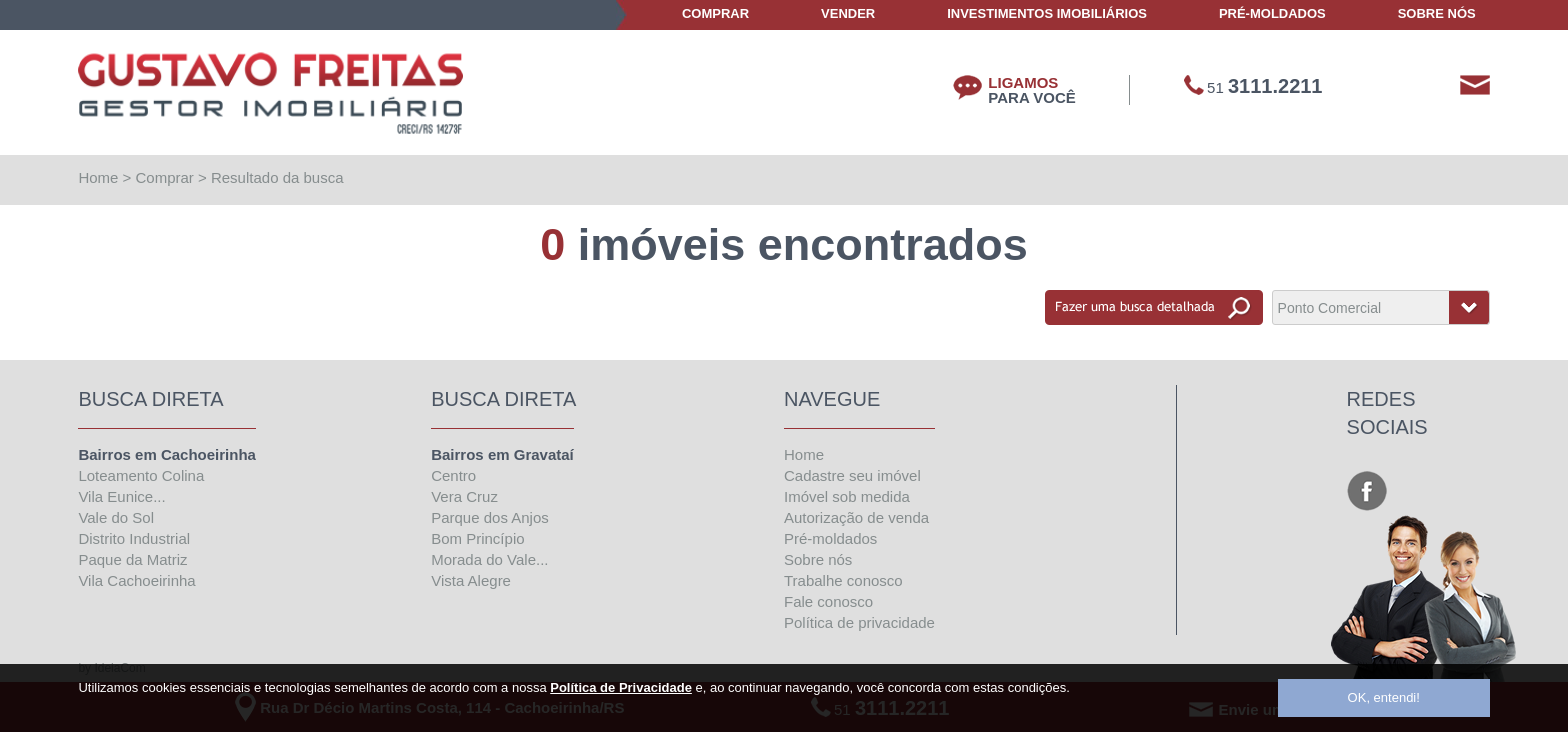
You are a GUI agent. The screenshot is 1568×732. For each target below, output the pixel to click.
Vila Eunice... (121, 496)
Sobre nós (818, 559)
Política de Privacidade (621, 687)
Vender (848, 13)
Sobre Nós (1437, 13)
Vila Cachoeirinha (136, 580)
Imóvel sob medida (847, 496)
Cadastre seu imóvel (852, 475)
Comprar (715, 13)
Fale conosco (828, 601)
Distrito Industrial (134, 538)
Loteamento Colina (141, 475)
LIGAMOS (1032, 90)
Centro (453, 475)
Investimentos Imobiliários (1047, 13)
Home (98, 177)
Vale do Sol (116, 517)
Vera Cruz (464, 496)
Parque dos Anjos (490, 517)
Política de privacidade (859, 622)
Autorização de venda (856, 517)
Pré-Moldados (1272, 13)
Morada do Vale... (489, 559)
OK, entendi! (1384, 697)
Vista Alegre (471, 580)
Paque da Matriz (132, 559)
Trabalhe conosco (843, 580)
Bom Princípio (477, 538)
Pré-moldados (830, 538)
